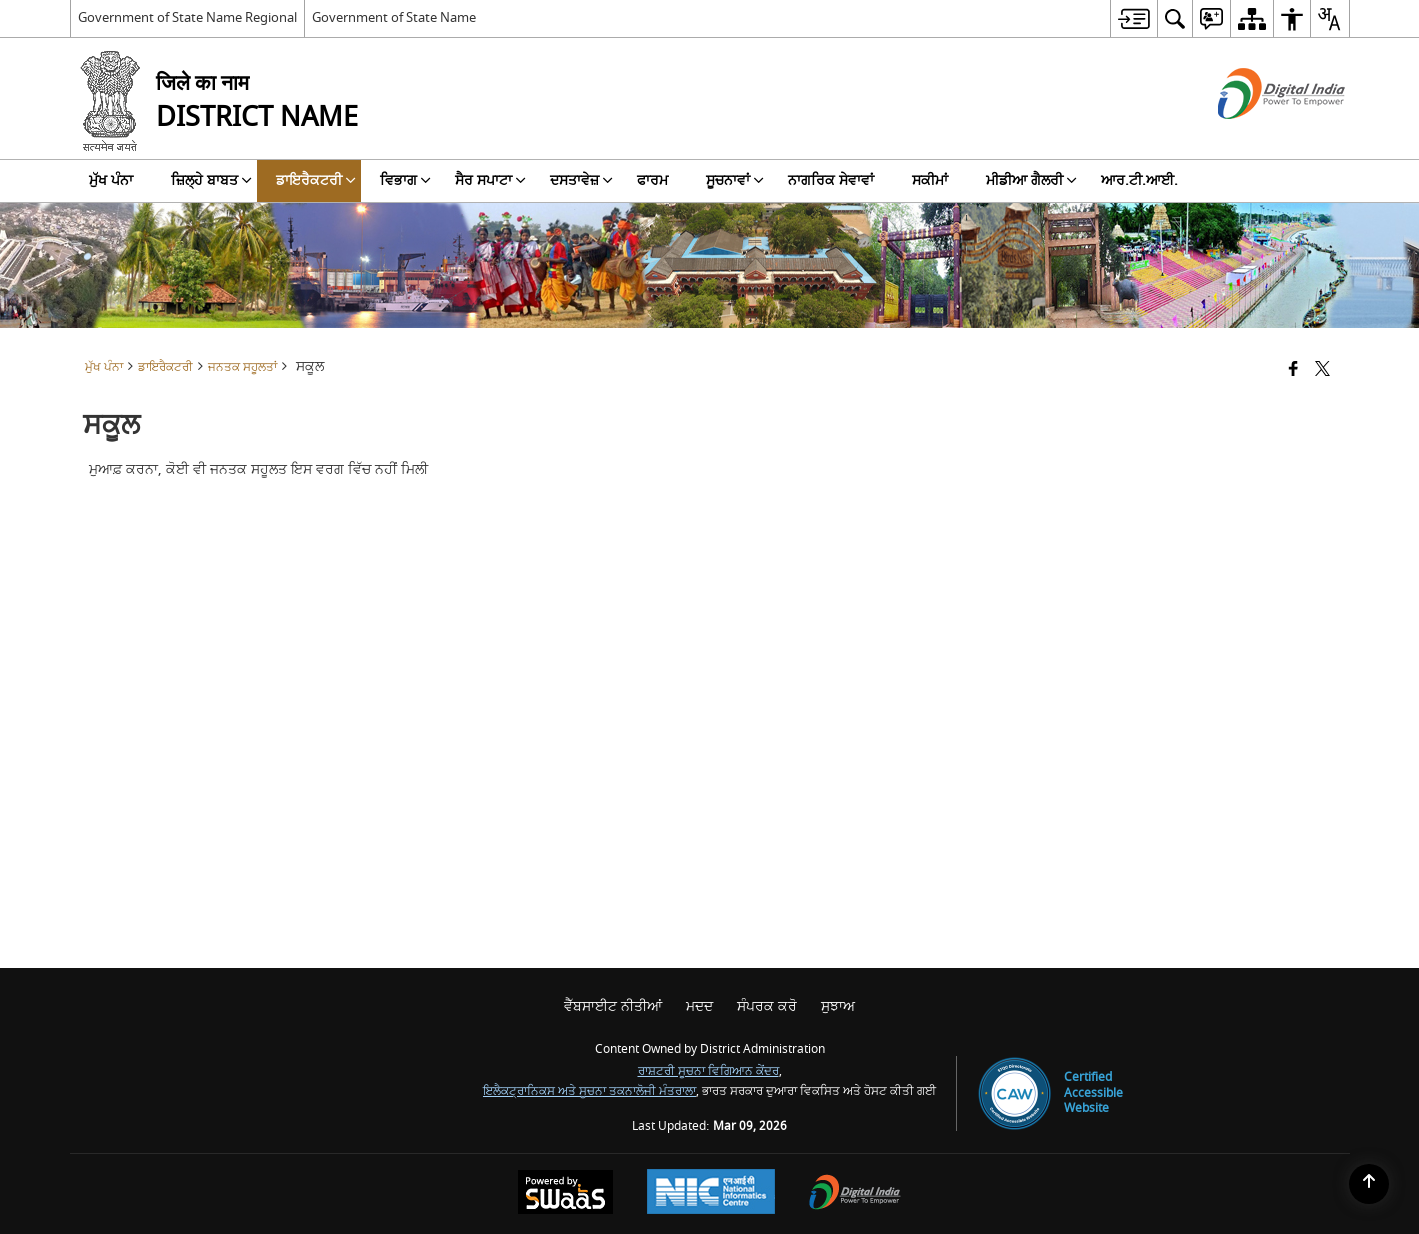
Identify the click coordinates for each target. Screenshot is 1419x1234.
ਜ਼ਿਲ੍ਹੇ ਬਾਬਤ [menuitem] (211, 180)
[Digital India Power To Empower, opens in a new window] (855, 1194)
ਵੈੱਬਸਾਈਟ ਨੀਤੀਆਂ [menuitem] (613, 1006)
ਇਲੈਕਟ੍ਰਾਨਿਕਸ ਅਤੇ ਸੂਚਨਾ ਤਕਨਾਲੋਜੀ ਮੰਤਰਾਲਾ (589, 1091)
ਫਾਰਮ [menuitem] (652, 180)
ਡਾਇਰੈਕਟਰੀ (165, 367)
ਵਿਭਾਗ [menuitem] (405, 180)
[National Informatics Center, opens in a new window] (711, 1194)
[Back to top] (1369, 1184)
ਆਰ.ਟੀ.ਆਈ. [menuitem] (1139, 180)
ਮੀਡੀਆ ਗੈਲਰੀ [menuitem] (1031, 180)
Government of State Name (394, 17)
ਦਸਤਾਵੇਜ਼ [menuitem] (581, 180)
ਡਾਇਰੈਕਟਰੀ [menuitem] (316, 180)
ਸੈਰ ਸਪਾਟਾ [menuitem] (490, 180)
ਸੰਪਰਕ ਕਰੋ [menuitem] (767, 1006)
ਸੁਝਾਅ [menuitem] (838, 1006)
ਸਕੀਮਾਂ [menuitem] (930, 180)
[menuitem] (1133, 18)
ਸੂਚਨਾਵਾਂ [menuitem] (735, 180)
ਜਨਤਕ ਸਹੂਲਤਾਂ (242, 367)
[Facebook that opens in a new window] (1293, 370)
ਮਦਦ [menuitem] (699, 1006)
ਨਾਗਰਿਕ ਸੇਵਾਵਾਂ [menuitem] (831, 180)
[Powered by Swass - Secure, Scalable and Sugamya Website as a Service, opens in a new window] (565, 1194)
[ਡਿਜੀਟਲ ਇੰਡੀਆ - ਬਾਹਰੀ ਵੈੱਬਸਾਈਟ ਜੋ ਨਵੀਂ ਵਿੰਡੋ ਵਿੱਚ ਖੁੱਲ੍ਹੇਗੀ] (1256, 136)
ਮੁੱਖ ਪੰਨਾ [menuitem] (111, 180)
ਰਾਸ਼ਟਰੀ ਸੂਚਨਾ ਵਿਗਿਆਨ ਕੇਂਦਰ (708, 1071)
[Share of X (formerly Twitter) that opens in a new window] (1322, 370)
